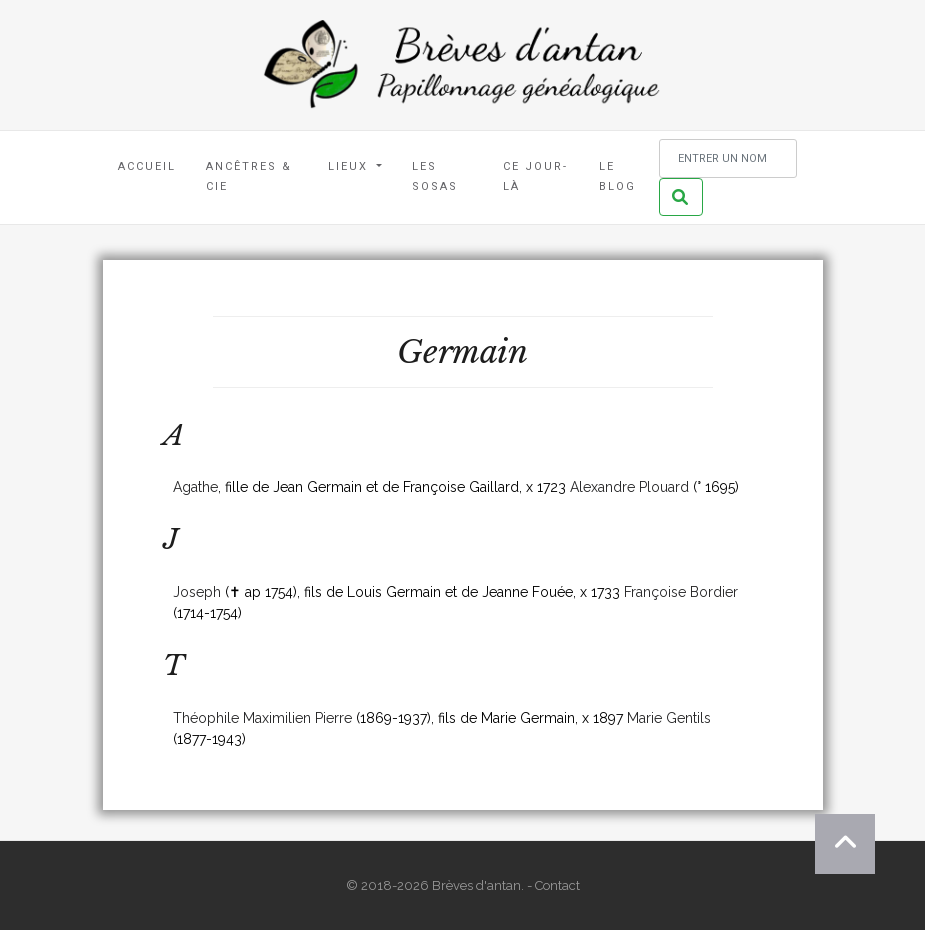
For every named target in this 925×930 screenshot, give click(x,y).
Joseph (197, 592)
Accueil (147, 166)
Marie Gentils (669, 718)
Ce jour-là (535, 176)
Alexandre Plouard (629, 487)
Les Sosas (435, 176)
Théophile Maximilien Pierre (262, 718)
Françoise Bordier (681, 592)
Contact (557, 885)
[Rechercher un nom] (728, 158)
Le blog (617, 176)
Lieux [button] (350, 166)
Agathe (195, 487)
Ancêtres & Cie (249, 176)
